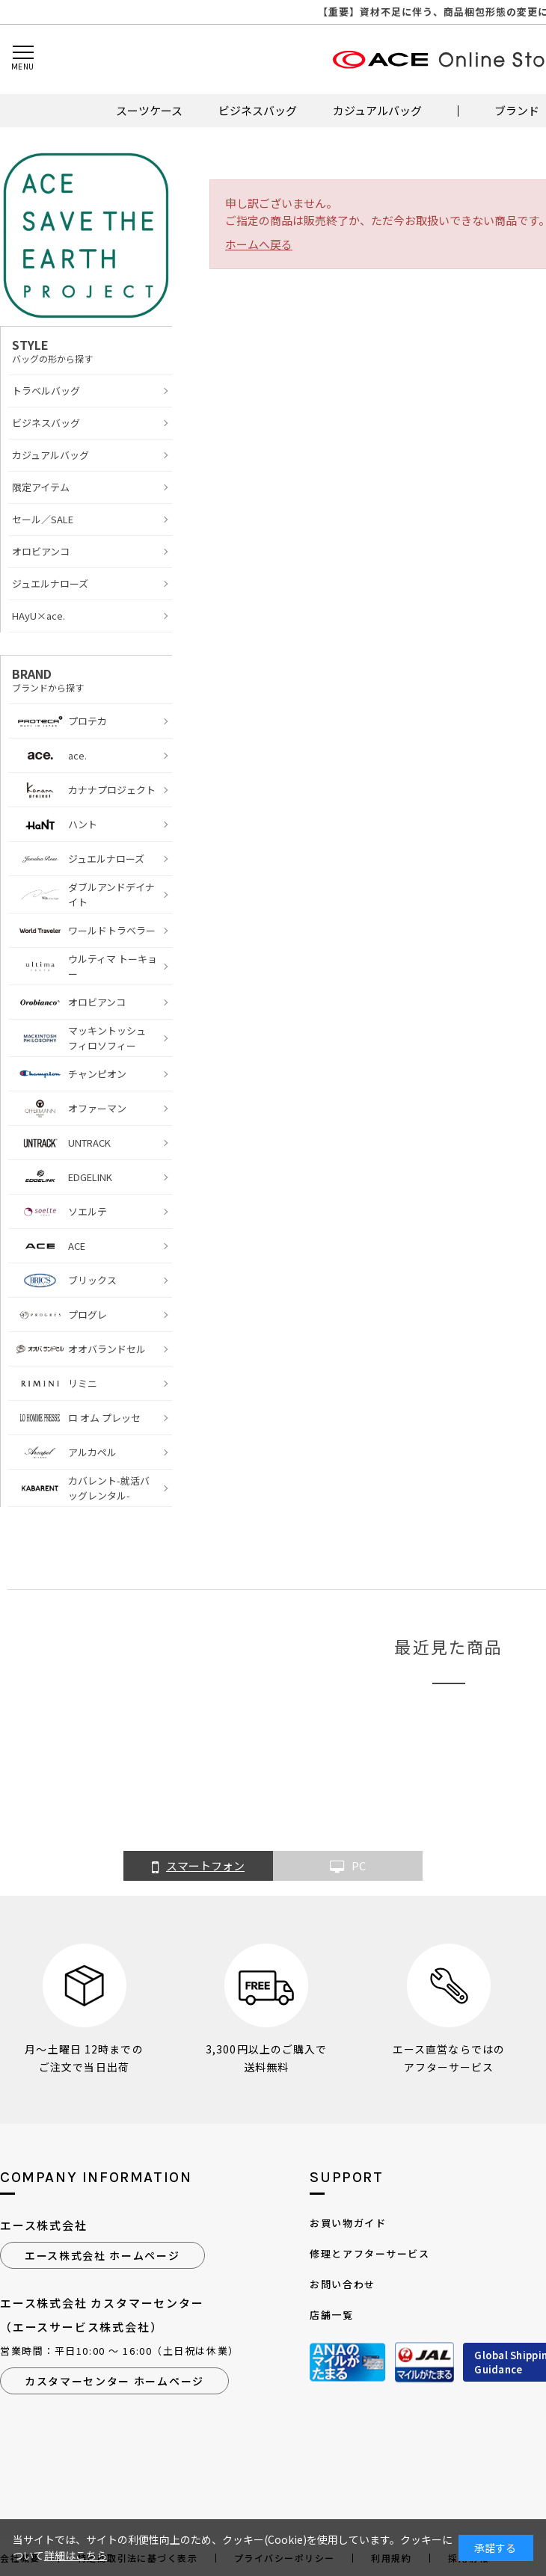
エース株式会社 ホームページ (102, 2255)
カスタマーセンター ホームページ (114, 2380)
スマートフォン (198, 1867)
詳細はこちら (75, 2555)
